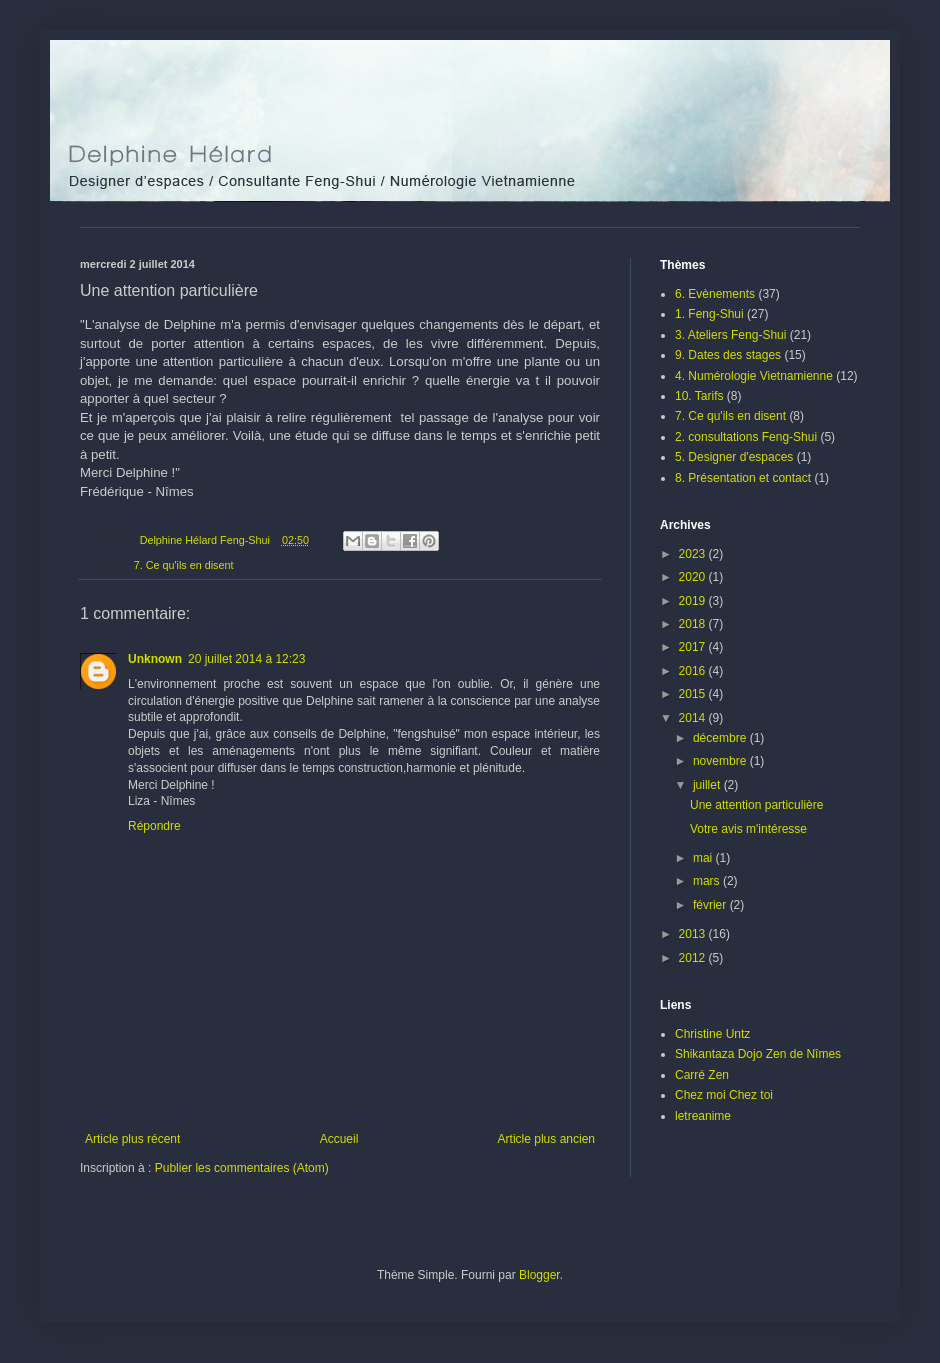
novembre (721, 761)
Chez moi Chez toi (724, 1095)
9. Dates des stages (728, 355)
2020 (694, 577)
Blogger (539, 1275)
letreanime (703, 1116)
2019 (694, 601)
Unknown (155, 659)
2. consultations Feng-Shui (746, 437)
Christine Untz (712, 1034)
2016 (694, 671)
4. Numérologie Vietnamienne (754, 376)
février (711, 905)
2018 (694, 624)
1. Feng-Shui (709, 314)
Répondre (154, 826)
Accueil (339, 1139)
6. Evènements (715, 294)
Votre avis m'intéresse (748, 829)
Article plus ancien (546, 1139)
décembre (721, 738)
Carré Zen (702, 1075)
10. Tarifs (699, 396)
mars (708, 881)
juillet (708, 785)
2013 (694, 934)
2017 (694, 647)
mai (704, 858)
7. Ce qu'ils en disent (184, 565)
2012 (694, 958)
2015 (694, 694)
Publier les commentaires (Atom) (242, 1168)
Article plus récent (132, 1139)
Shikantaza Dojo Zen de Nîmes (758, 1054)
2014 (694, 718)
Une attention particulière (756, 805)
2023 (694, 554)
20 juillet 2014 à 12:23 (246, 659)
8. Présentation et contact (743, 478)
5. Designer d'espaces (734, 457)
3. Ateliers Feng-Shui (730, 335)
